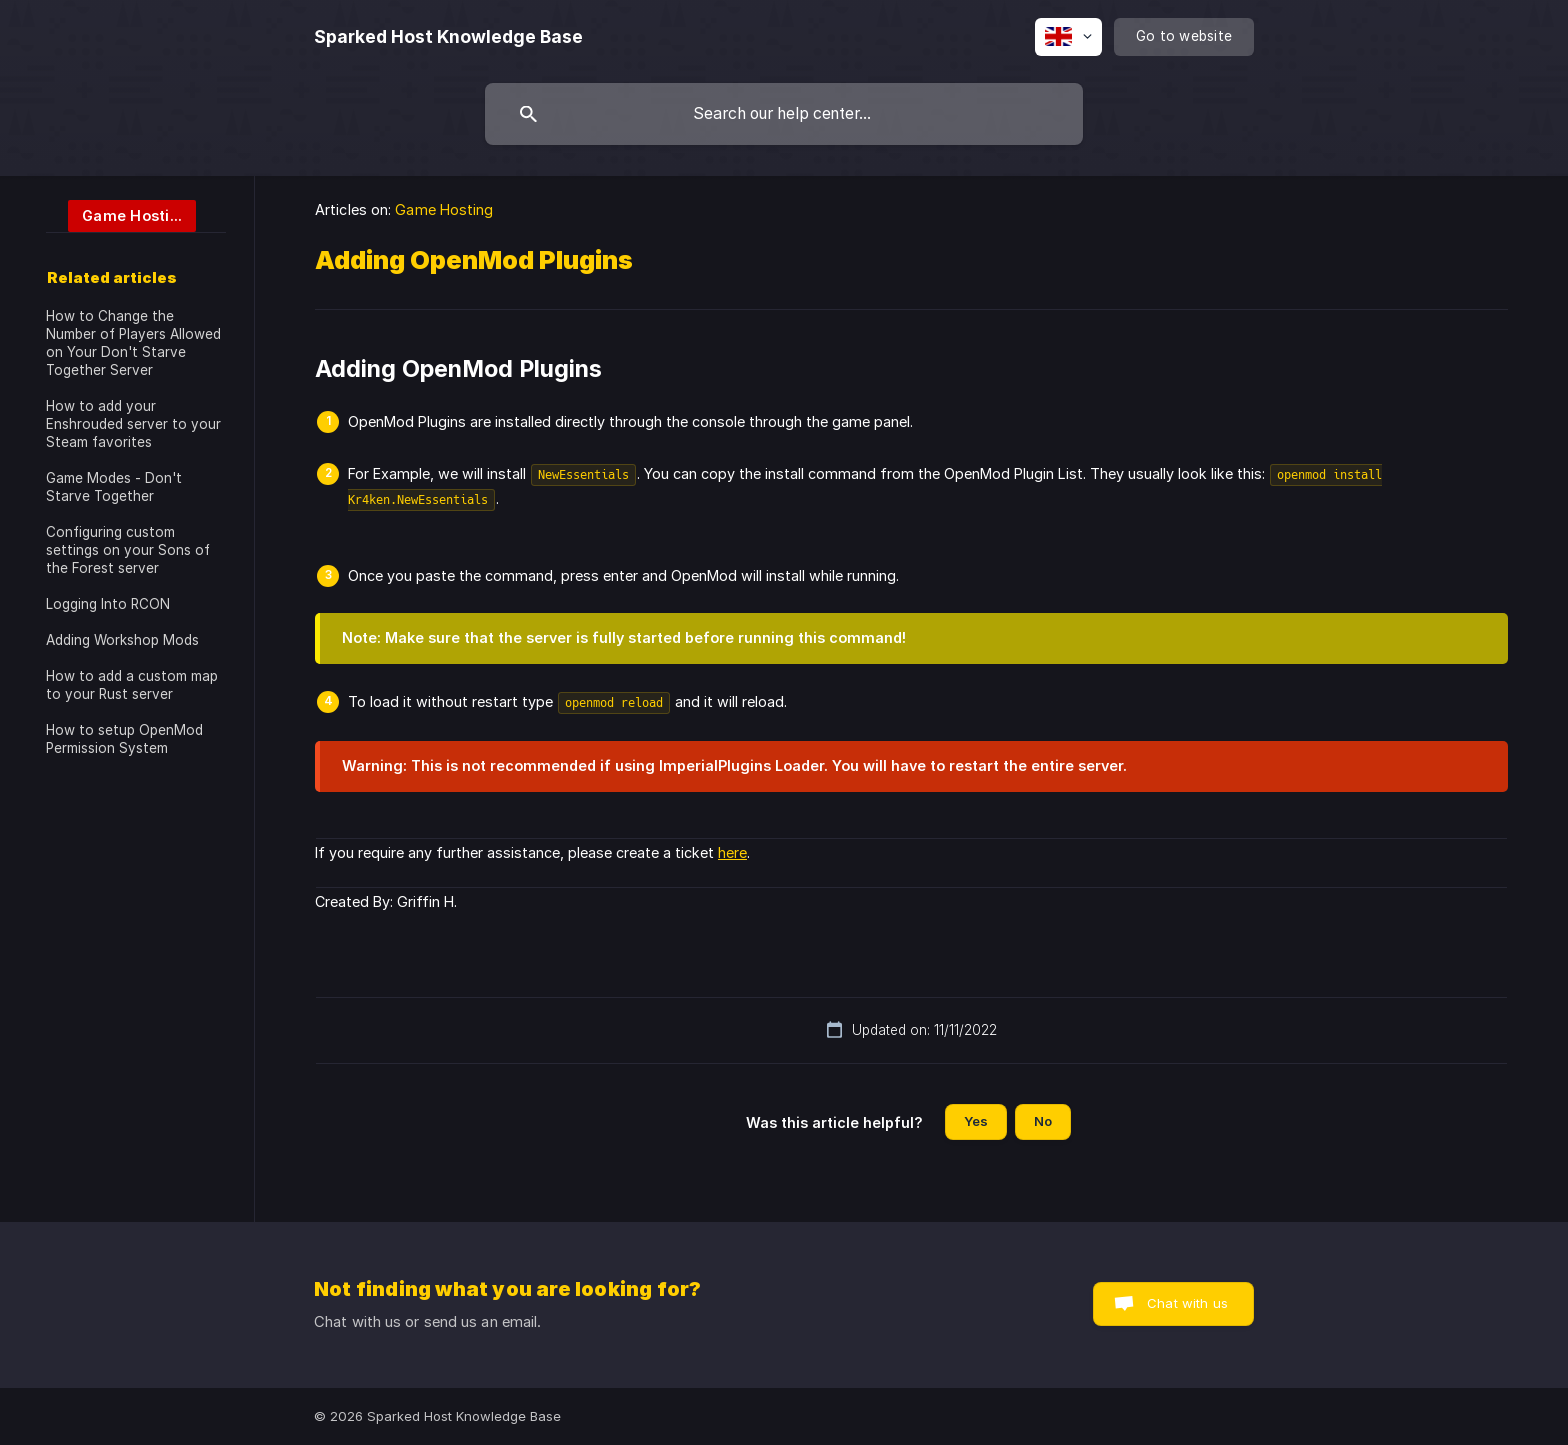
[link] (121, 214)
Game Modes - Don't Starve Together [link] (114, 487)
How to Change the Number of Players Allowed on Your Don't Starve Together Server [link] (133, 343)
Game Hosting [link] (444, 209)
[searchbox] (784, 114)
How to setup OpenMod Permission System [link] (124, 739)
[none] (448, 37)
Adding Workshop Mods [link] (122, 640)
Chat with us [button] (1187, 1303)
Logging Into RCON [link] (108, 604)
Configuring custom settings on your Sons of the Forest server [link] (128, 550)
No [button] (1043, 1121)
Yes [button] (976, 1121)
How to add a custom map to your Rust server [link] (132, 685)
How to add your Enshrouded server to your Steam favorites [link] (133, 424)
